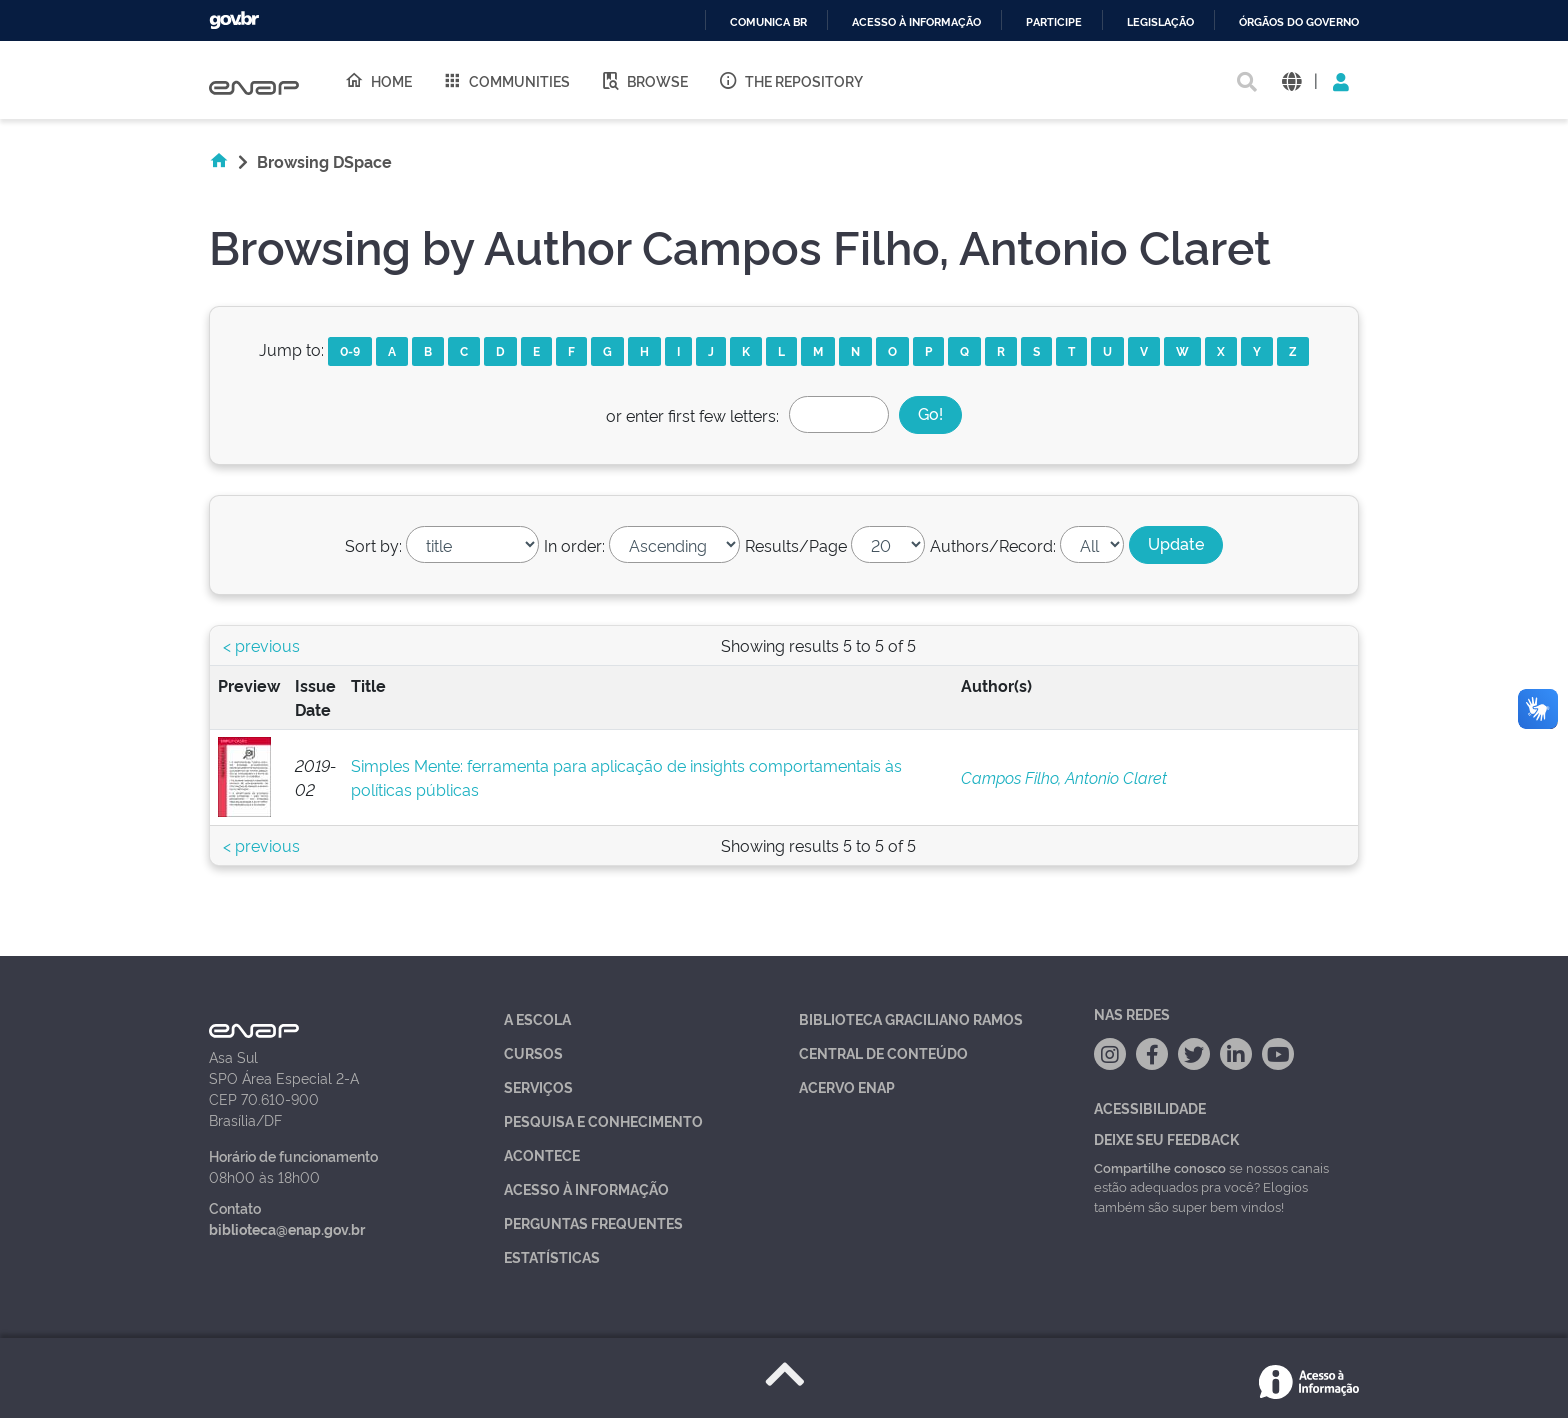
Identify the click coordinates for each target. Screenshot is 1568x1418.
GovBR (234, 20)
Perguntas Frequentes (593, 1222)
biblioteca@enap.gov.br (287, 1228)
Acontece (542, 1154)
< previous (261, 645)
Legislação (1160, 22)
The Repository (790, 80)
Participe (1054, 22)
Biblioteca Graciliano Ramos (911, 1018)
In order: (574, 545)
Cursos (533, 1052)
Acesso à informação (916, 22)
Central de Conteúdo (883, 1052)
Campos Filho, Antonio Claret (1064, 777)
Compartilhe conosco (1160, 1167)
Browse (644, 80)
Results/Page (796, 545)
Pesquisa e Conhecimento (603, 1120)
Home (378, 80)
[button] (1291, 80)
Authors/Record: (993, 545)
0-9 (350, 350)
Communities (506, 80)
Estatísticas (552, 1256)
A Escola (537, 1018)
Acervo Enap (847, 1086)
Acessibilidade (1150, 1107)
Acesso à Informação (586, 1188)
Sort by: (373, 545)
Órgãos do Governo (1299, 22)
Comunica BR (768, 22)
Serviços (538, 1086)
